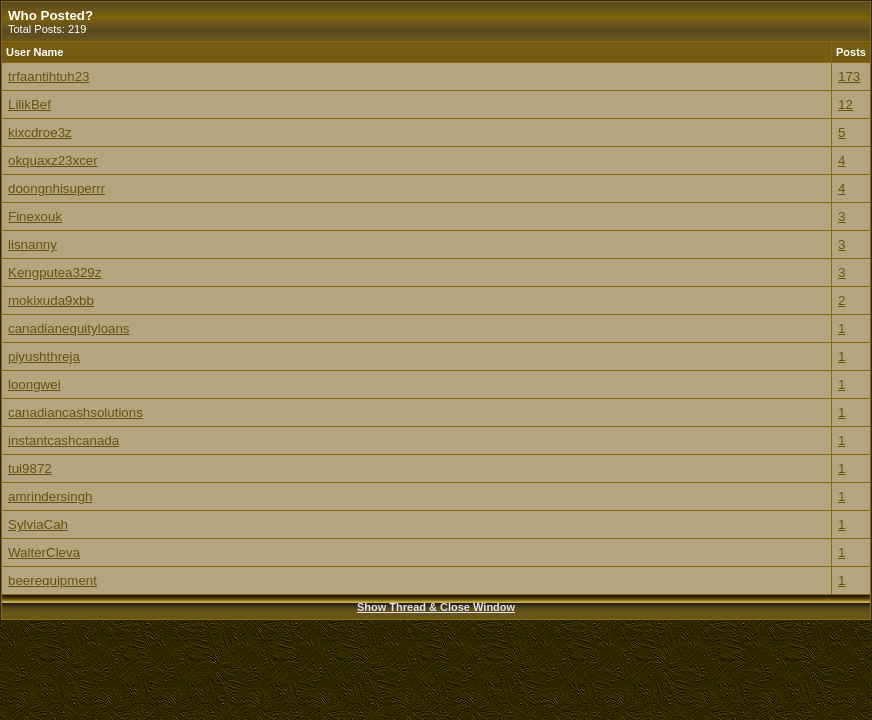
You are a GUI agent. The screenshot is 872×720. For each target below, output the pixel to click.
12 (845, 104)
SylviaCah (38, 524)
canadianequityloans (69, 328)
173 (849, 76)
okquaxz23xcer (53, 160)
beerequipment (52, 580)
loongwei (34, 384)
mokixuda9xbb (51, 300)
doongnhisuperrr (56, 188)
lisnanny (32, 244)
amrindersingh (50, 496)
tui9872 (30, 468)
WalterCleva (44, 552)
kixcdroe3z (40, 132)
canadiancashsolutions (75, 412)
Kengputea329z (54, 272)
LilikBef (29, 104)
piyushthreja (44, 356)
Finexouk (35, 216)
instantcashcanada (63, 440)
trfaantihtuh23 (49, 76)
